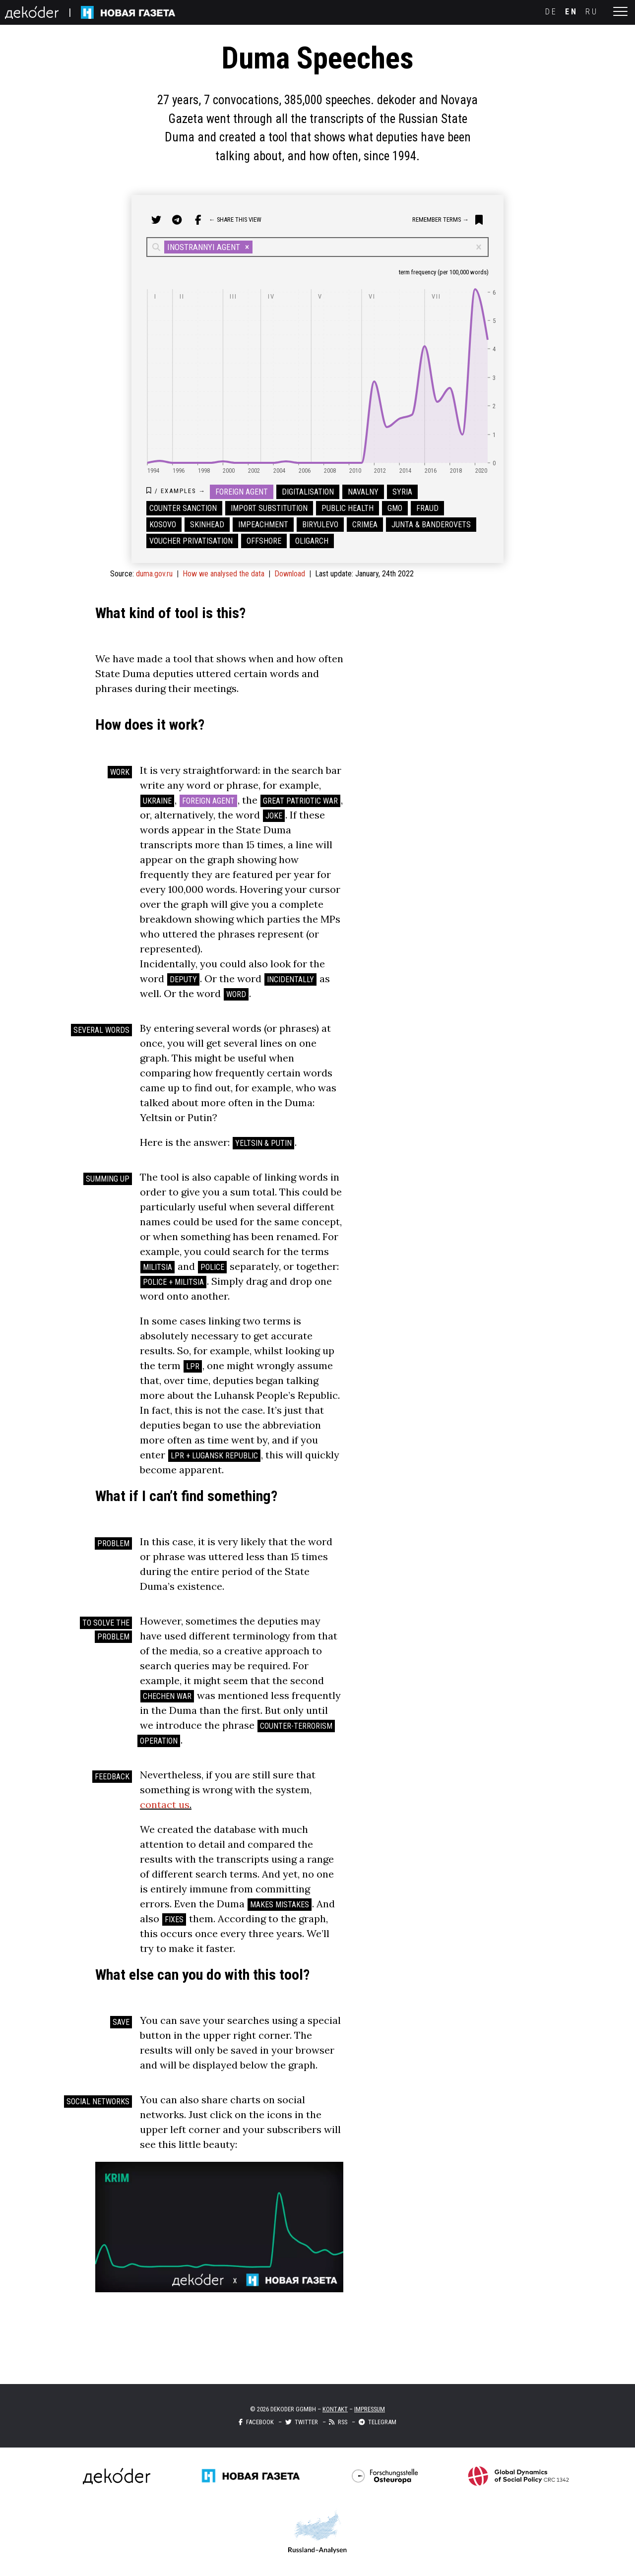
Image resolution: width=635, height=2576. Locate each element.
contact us (165, 1804)
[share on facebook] (198, 220)
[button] (247, 247)
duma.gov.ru (154, 573)
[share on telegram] (177, 220)
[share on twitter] (156, 220)
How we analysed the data (223, 573)
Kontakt (335, 2409)
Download (289, 573)
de (551, 11)
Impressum (369, 2409)
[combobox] (255, 247)
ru (591, 11)
